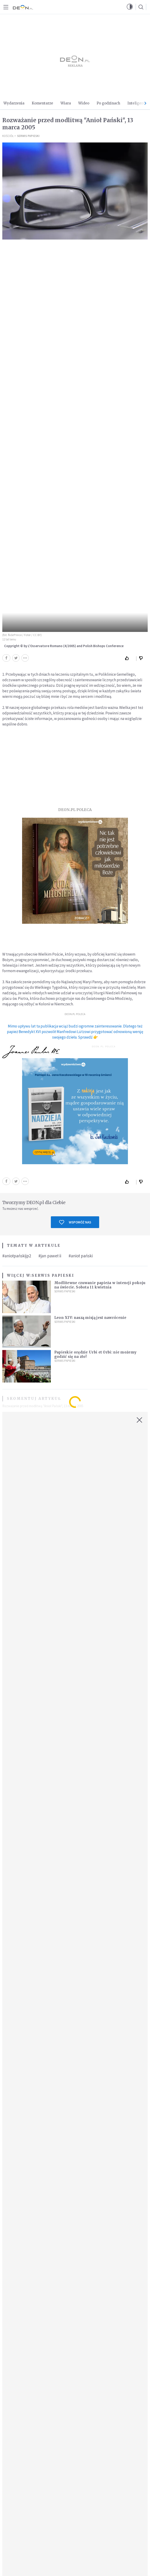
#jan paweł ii (49, 1255)
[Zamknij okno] (139, 1420)
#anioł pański (81, 1255)
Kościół (8, 136)
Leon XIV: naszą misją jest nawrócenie (90, 1317)
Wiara (66, 103)
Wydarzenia (13, 103)
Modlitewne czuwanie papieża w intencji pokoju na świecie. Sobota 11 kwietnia (100, 1285)
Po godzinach (108, 103)
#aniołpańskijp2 (16, 1255)
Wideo (83, 103)
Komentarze (42, 103)
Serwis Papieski (28, 136)
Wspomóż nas (75, 1222)
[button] (129, 7)
